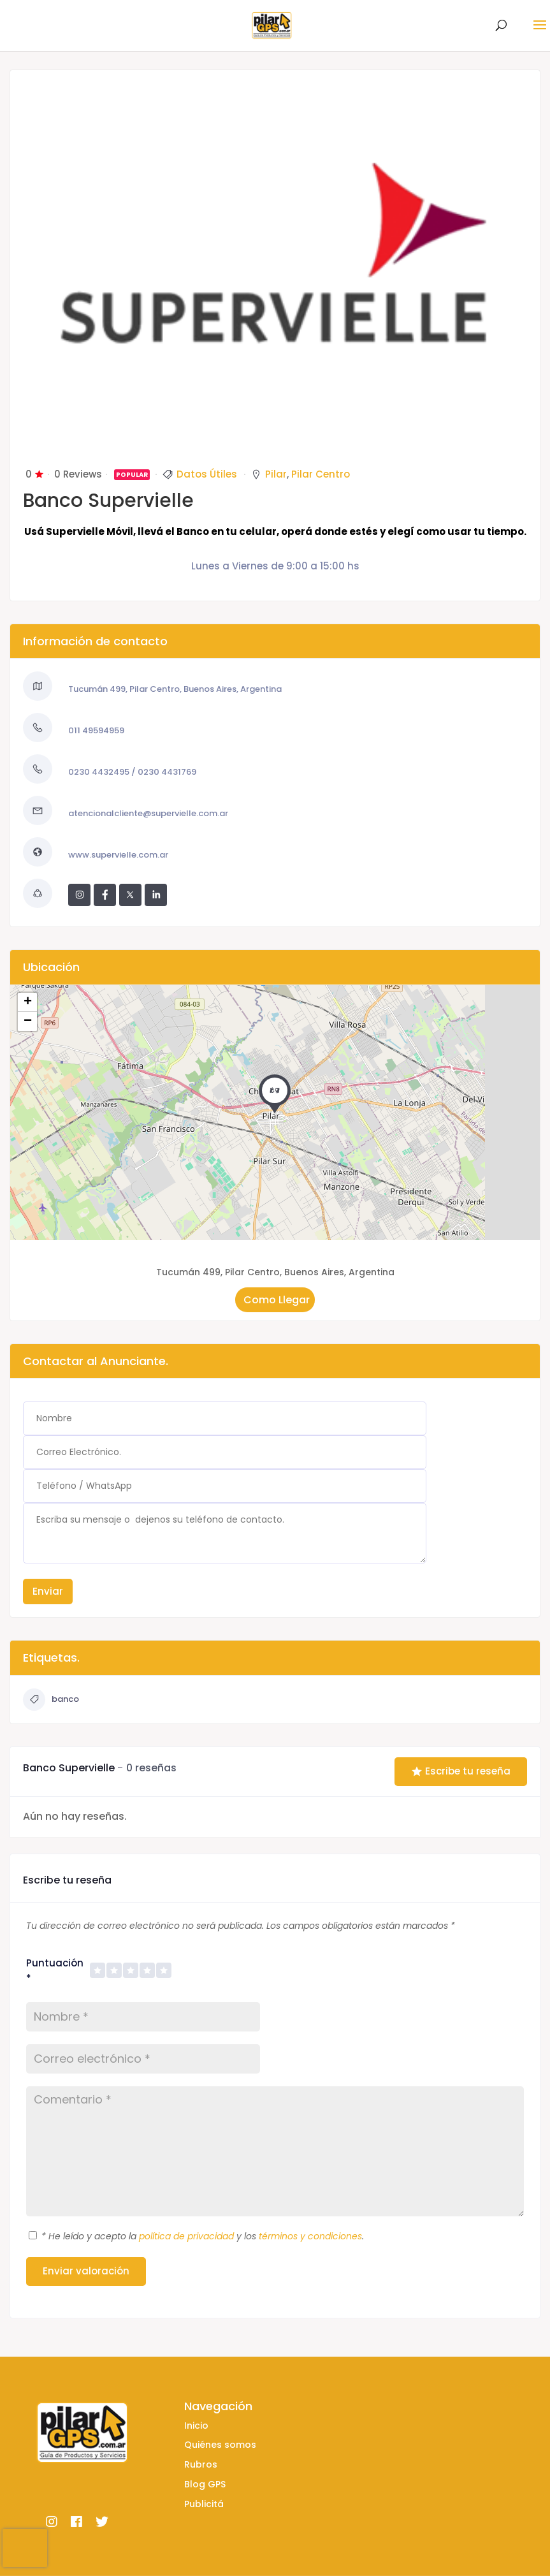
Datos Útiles (207, 474)
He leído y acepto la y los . (202, 2236)
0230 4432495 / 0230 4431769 (132, 772)
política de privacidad (186, 2236)
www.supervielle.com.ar (118, 855)
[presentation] (25, 2548)
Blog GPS (205, 2484)
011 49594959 (96, 730)
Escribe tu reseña (460, 1771)
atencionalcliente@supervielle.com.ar (148, 813)
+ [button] (28, 1002)
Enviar (48, 1591)
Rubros (200, 2464)
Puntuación (54, 1970)
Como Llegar (275, 1299)
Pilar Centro (320, 474)
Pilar (276, 474)
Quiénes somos (220, 2444)
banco (51, 1699)
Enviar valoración (86, 2271)
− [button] (28, 1021)
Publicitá (204, 2504)
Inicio (196, 2425)
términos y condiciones (310, 2236)
